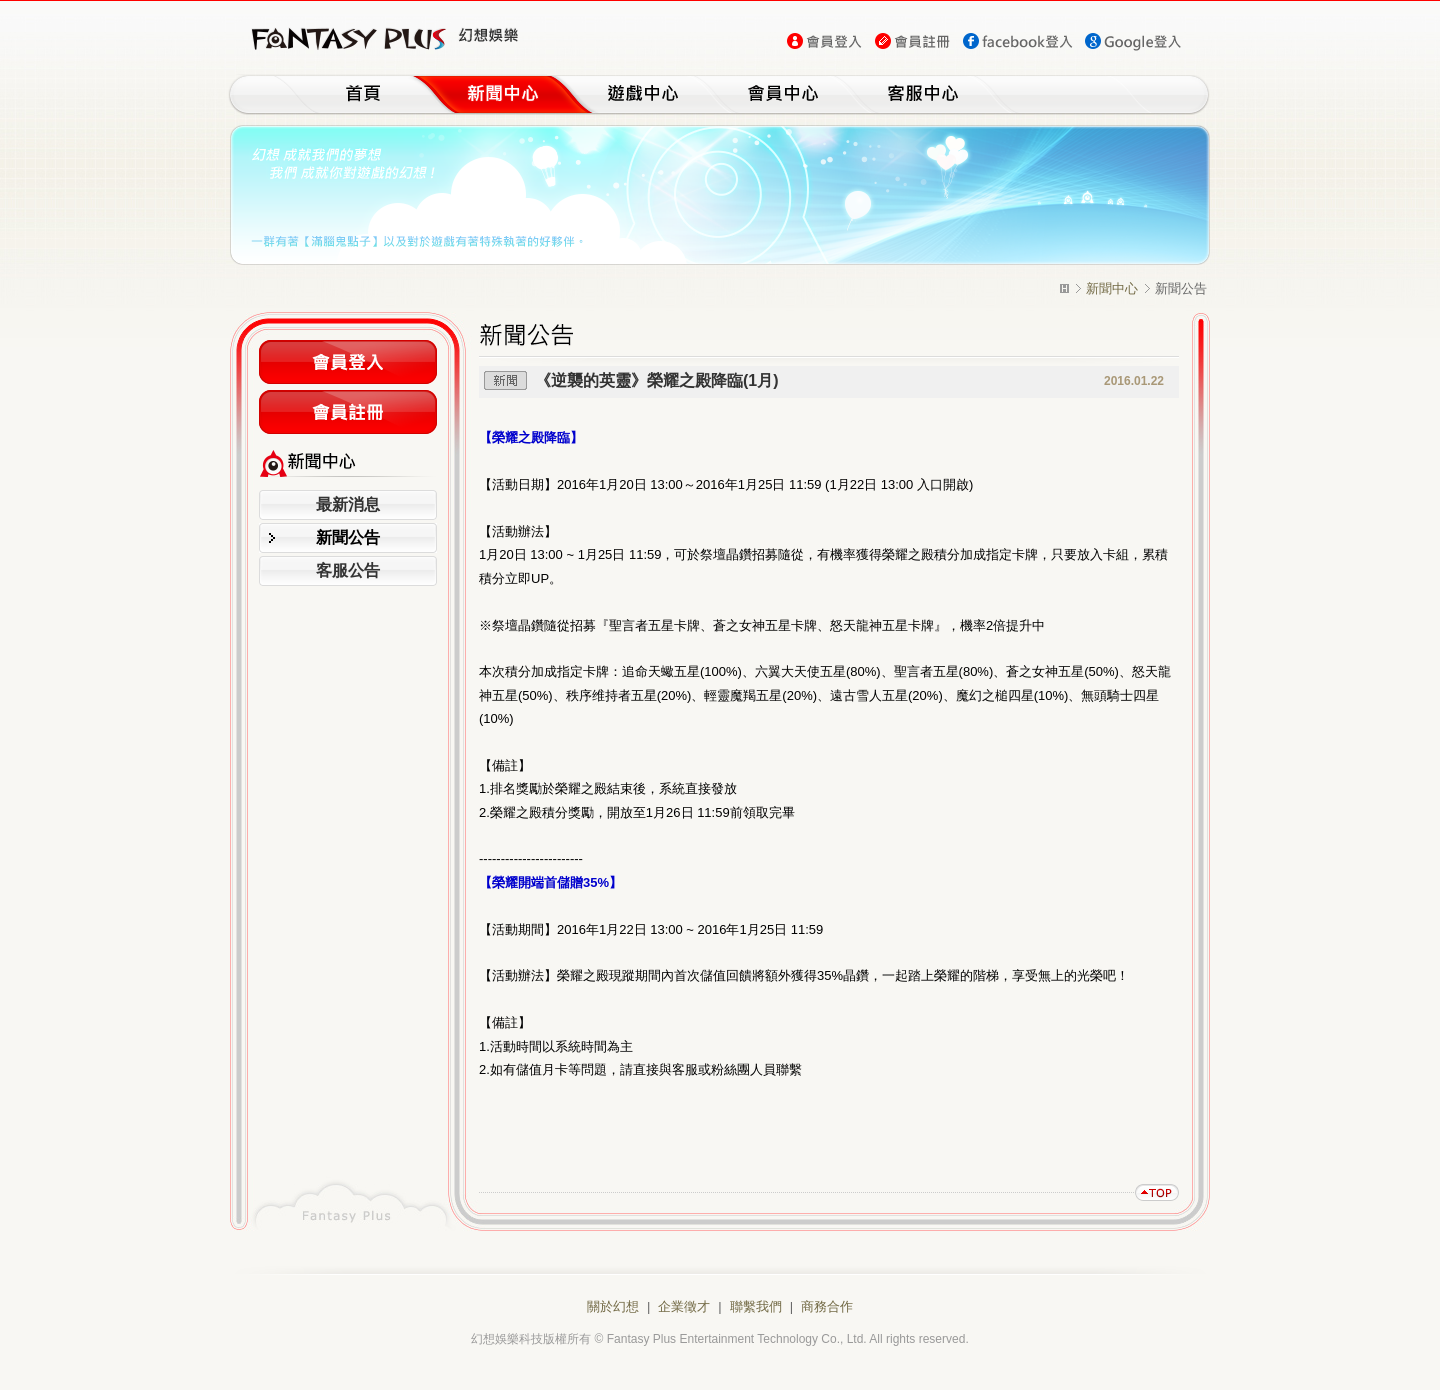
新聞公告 (348, 537)
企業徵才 (684, 1306)
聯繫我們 (756, 1306)
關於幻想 (613, 1306)
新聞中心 (1112, 288)
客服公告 (348, 570)
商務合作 (827, 1306)
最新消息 (348, 504)
